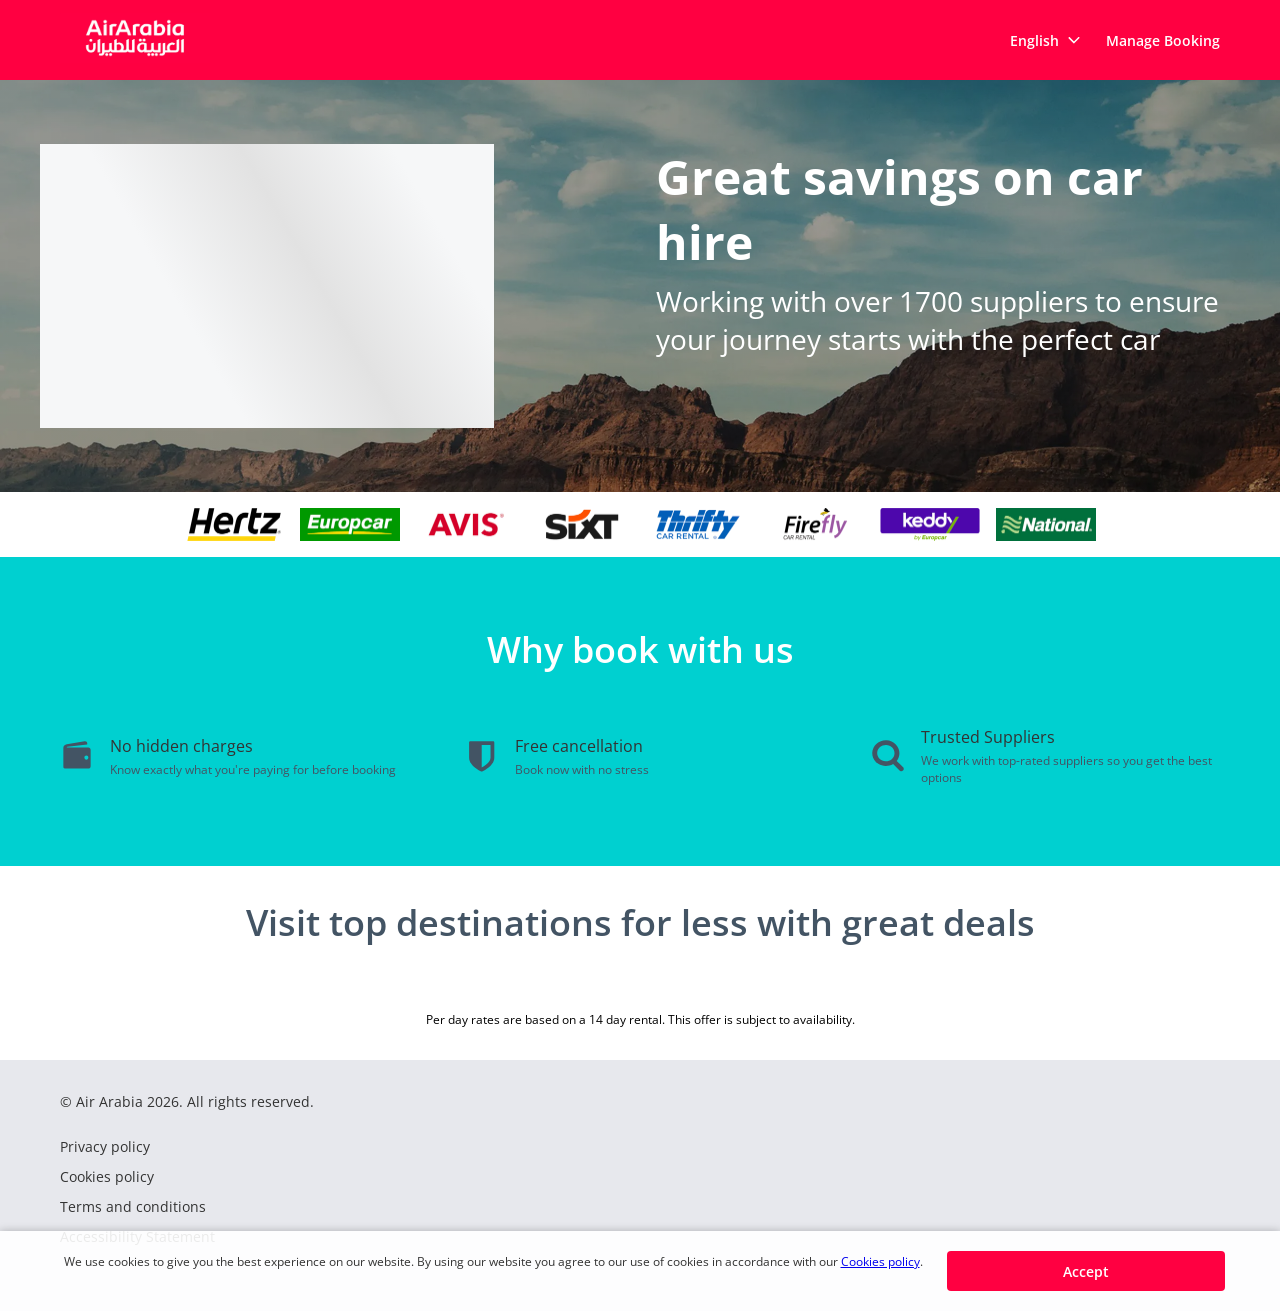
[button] (1045, 40)
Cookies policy (880, 1261)
